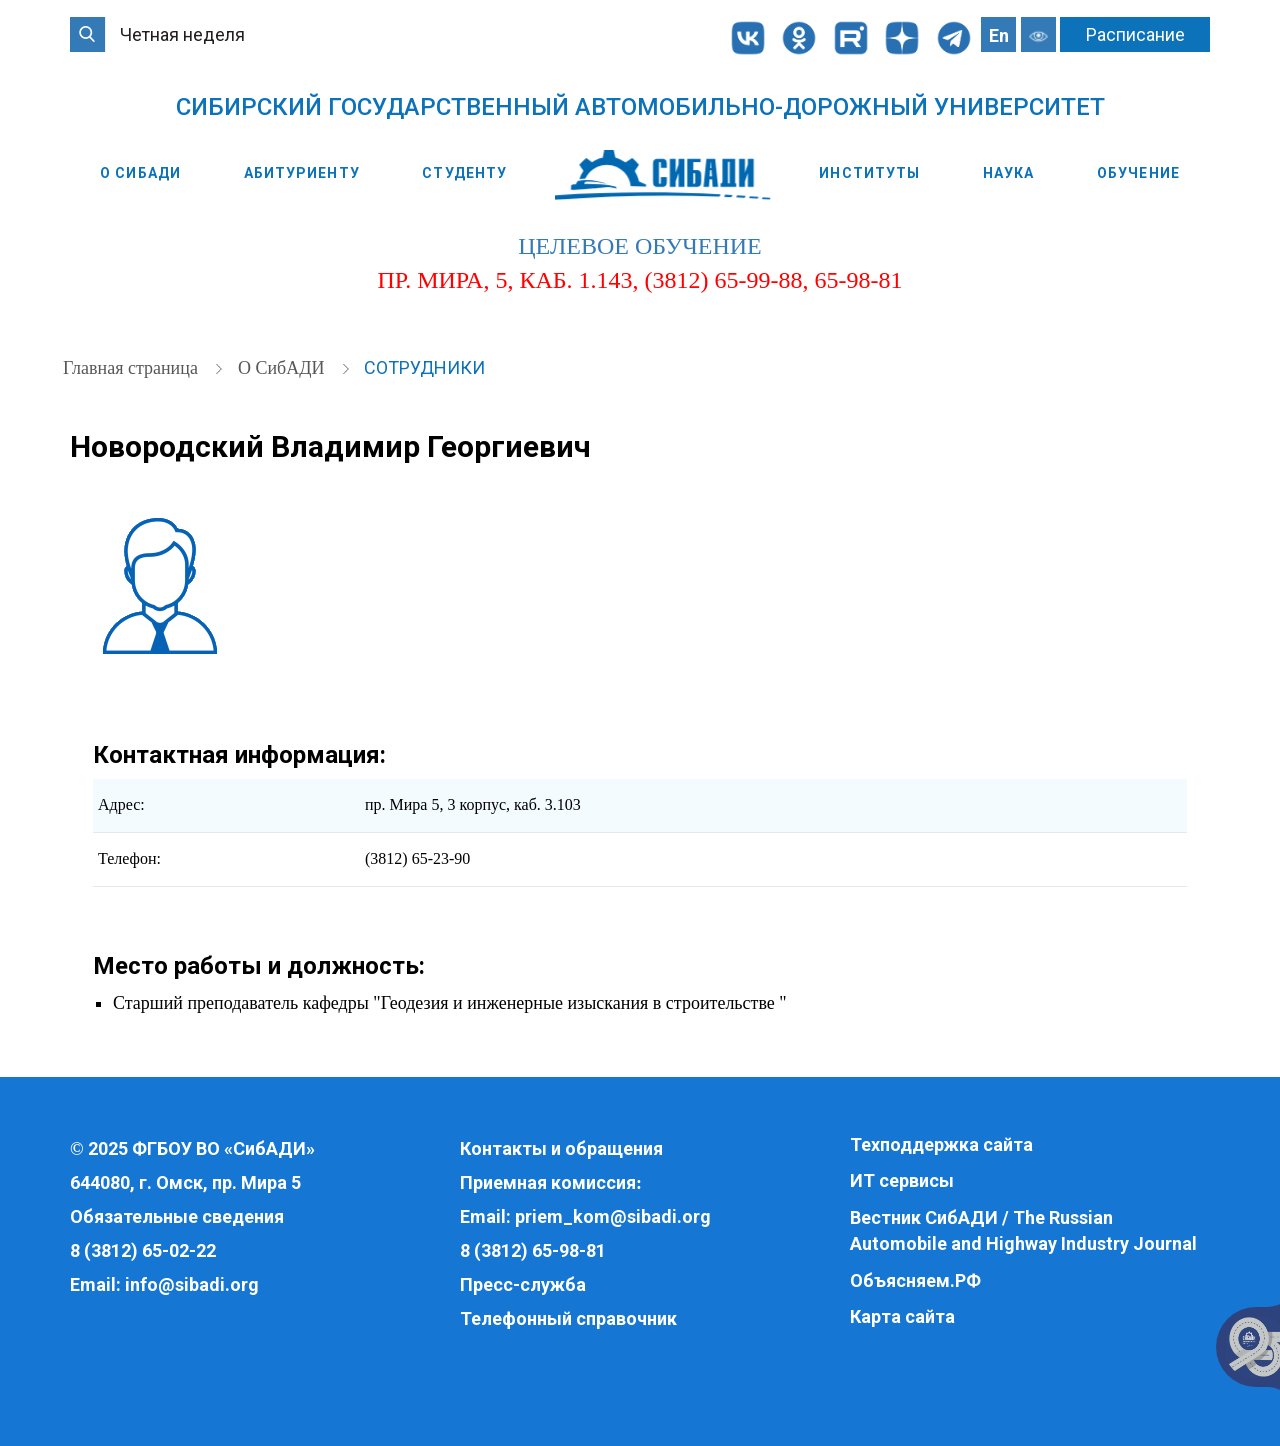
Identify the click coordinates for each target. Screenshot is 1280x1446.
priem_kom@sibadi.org (613, 1216)
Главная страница (132, 368)
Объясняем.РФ (915, 1280)
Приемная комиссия (548, 1182)
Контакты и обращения (561, 1148)
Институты (869, 173)
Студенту (464, 173)
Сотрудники (424, 367)
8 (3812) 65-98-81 (533, 1250)
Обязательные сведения (177, 1216)
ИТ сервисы (902, 1180)
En (999, 35)
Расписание (1135, 34)
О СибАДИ (140, 173)
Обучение (1138, 173)
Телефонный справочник (568, 1318)
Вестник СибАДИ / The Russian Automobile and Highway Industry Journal (1023, 1230)
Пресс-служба (523, 1284)
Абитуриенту (302, 173)
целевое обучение (639, 246)
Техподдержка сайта (941, 1144)
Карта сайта (902, 1316)
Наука (1009, 173)
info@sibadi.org (192, 1284)
